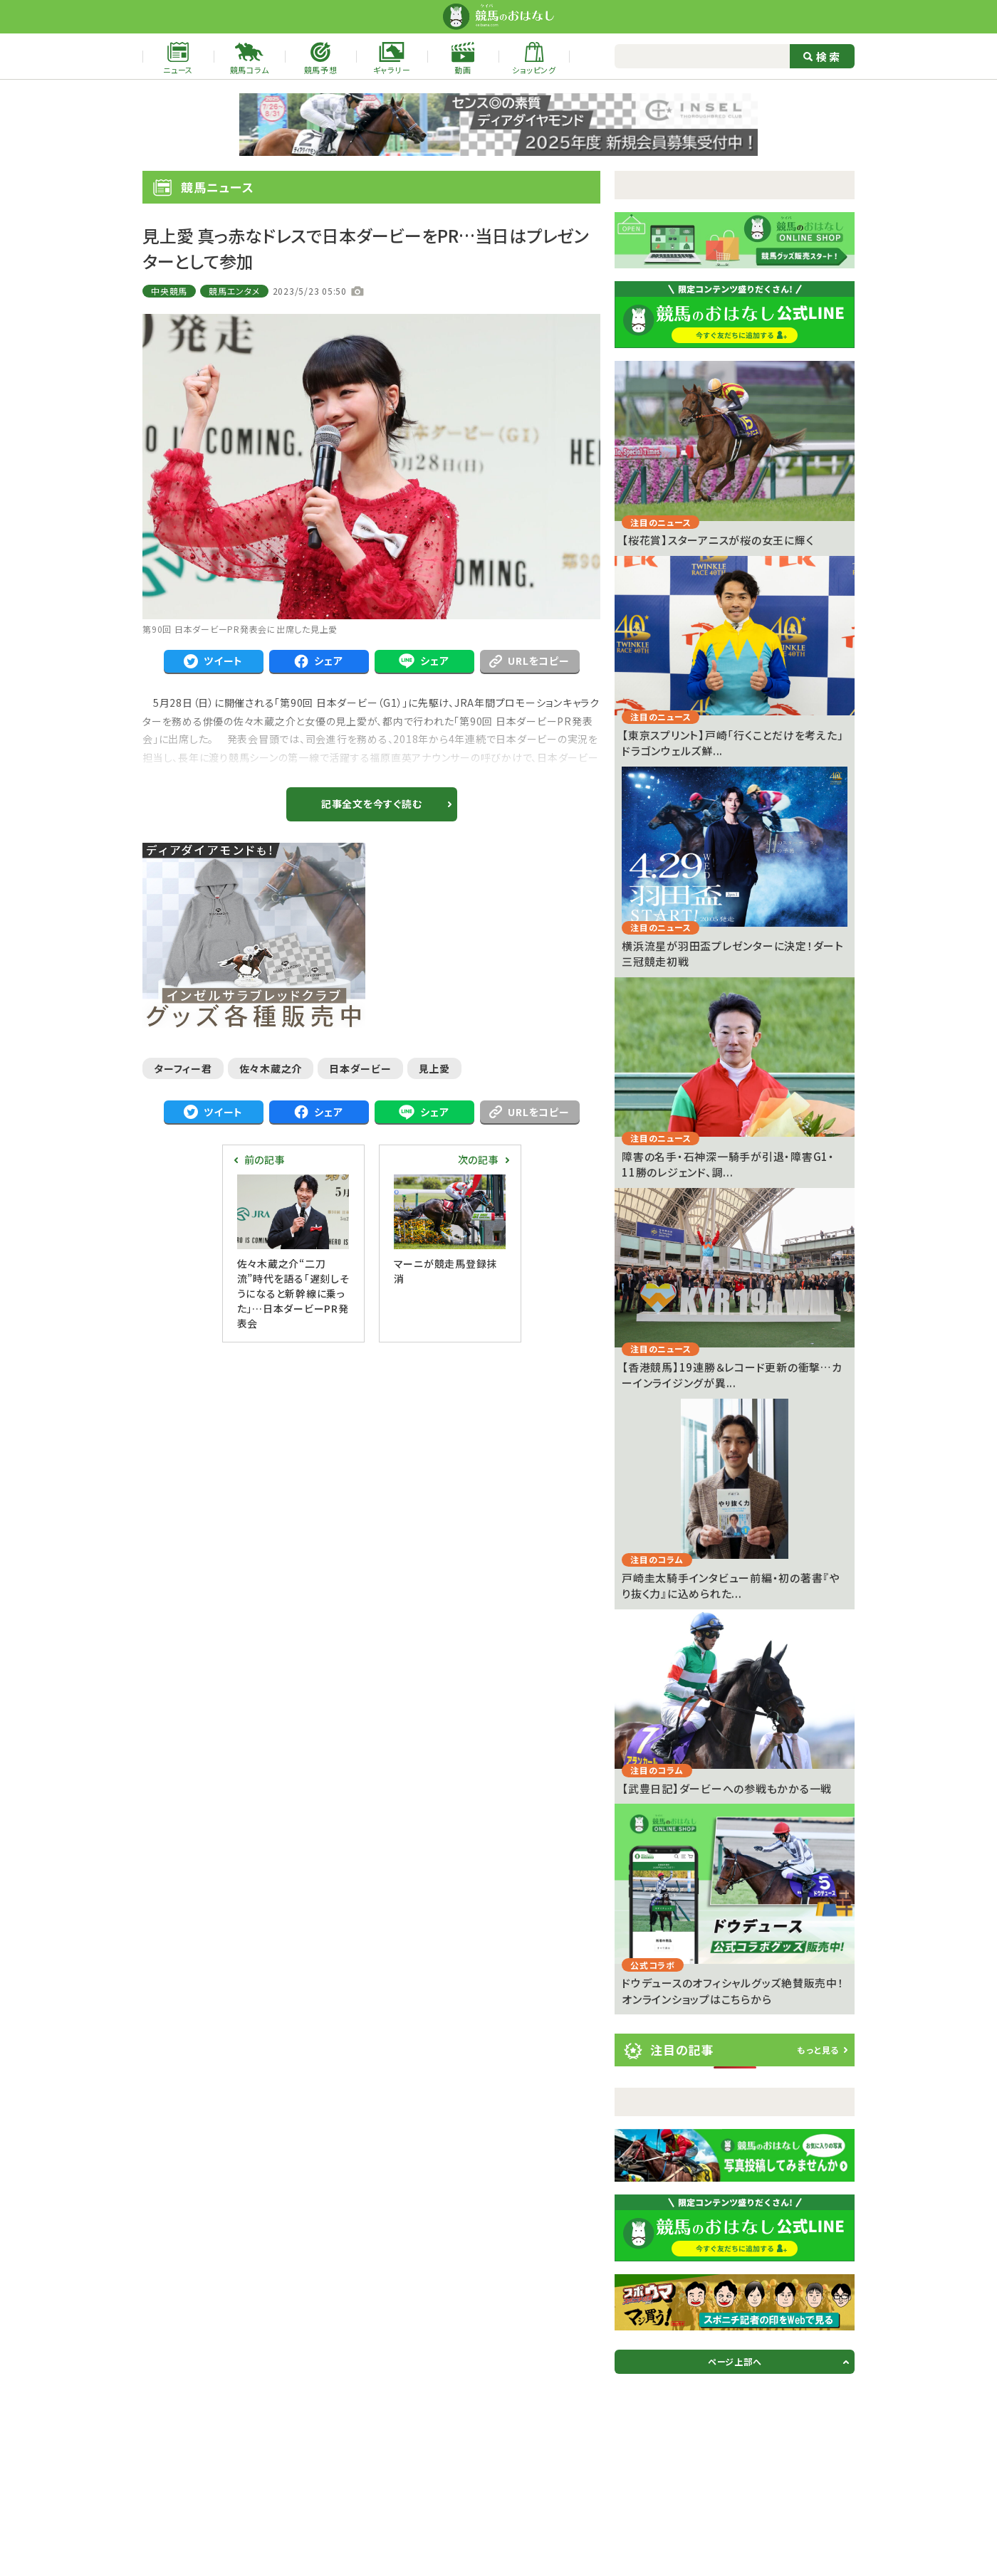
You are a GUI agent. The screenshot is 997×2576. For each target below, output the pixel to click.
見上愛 (434, 1068)
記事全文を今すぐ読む (371, 804)
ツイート (213, 660)
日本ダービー (360, 1068)
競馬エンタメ (234, 291)
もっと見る (818, 2050)
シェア (318, 660)
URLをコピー (529, 660)
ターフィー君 (183, 1068)
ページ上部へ (735, 2361)
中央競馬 (169, 291)
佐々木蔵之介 (271, 1068)
